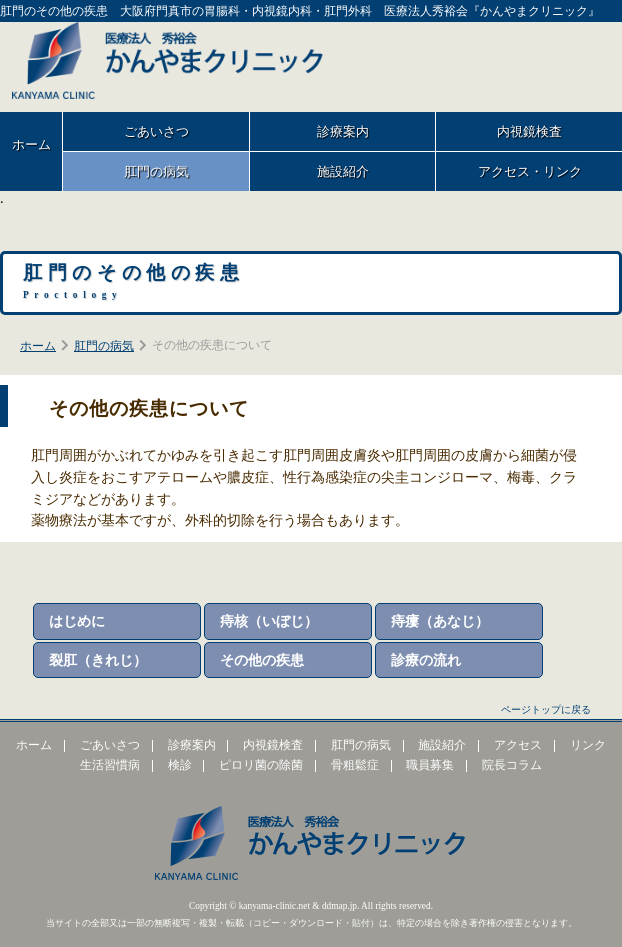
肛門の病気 (156, 171)
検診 (180, 765)
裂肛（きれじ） (98, 660)
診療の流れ (426, 660)
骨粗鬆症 (355, 765)
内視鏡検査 (273, 745)
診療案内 (343, 131)
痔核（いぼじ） (269, 621)
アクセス (518, 745)
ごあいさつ (156, 131)
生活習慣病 (110, 765)
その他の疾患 (262, 660)
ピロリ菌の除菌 (261, 765)
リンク (588, 745)
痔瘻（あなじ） (440, 621)
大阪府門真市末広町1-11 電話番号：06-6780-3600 (505, 62)
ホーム (31, 144)
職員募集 (430, 765)
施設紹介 (343, 171)
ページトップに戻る (546, 709)
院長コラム (512, 765)
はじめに (77, 621)
